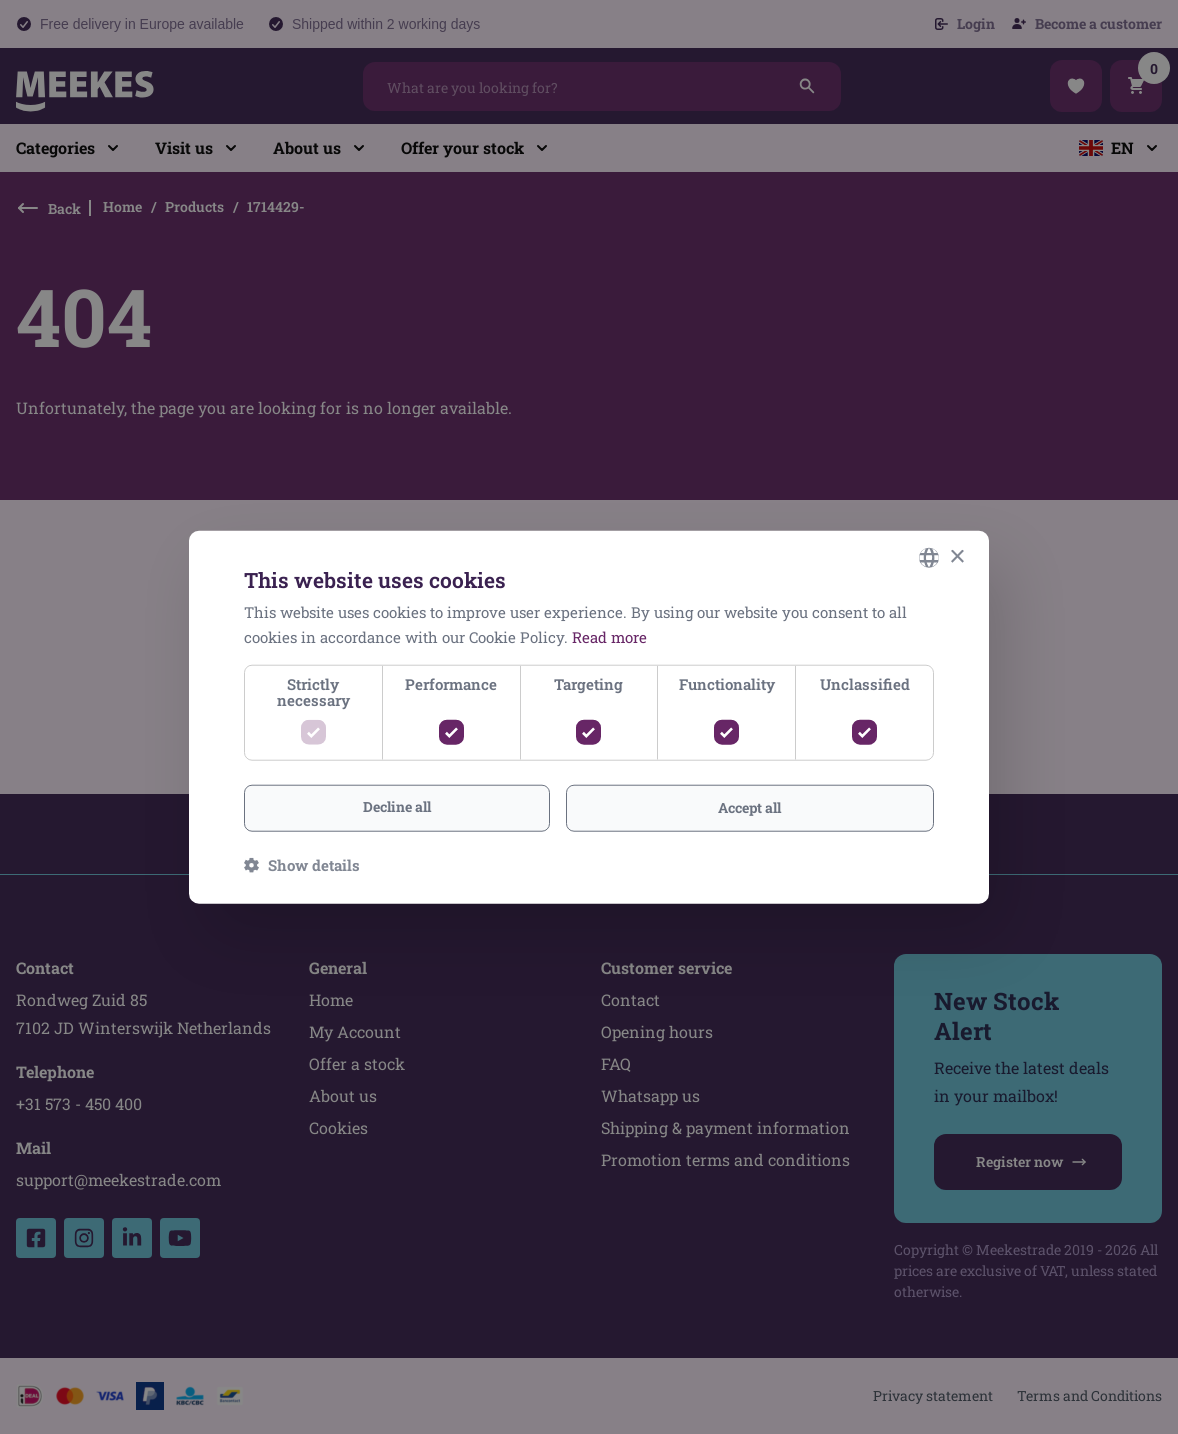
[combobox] (929, 558)
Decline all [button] (397, 806)
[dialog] (589, 717)
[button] (302, 864)
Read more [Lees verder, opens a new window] (609, 637)
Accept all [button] (749, 807)
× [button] (956, 556)
